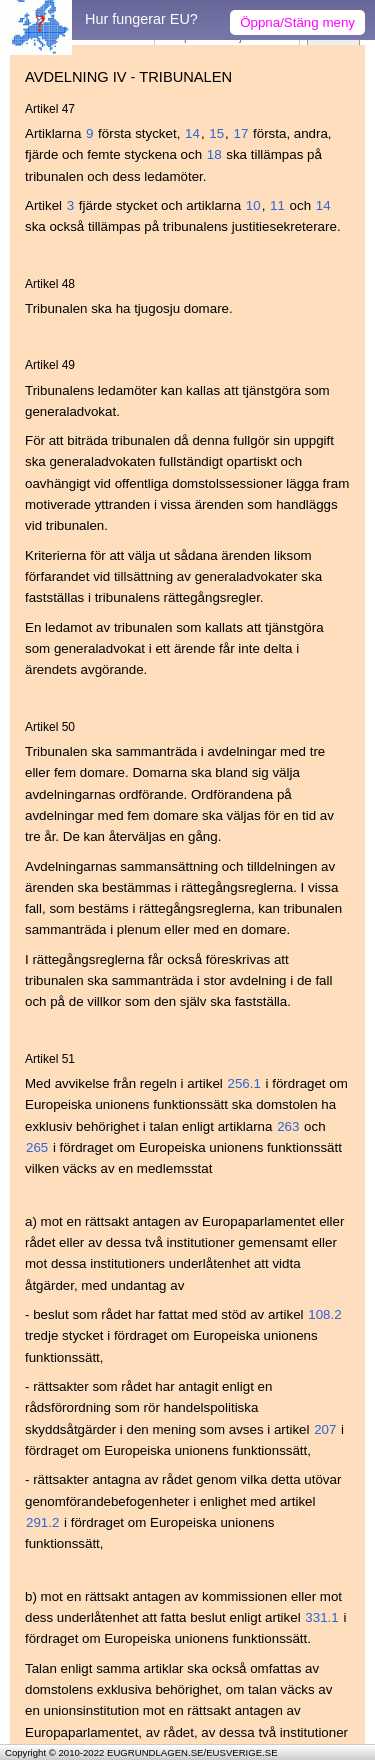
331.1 (321, 1617)
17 (241, 133)
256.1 (244, 1083)
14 (192, 133)
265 (37, 1147)
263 (288, 1126)
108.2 (324, 1314)
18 (214, 154)
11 (277, 205)
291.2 (42, 1522)
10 (253, 205)
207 (325, 1429)
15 (216, 133)
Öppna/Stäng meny (297, 22)
